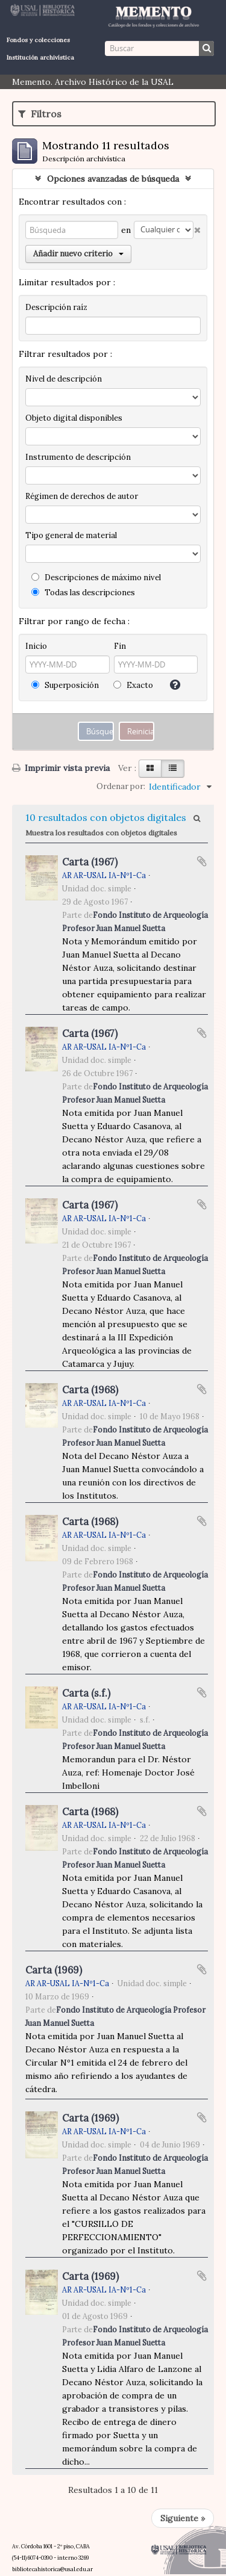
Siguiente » (182, 2518)
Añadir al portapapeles (202, 861)
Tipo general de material (71, 535)
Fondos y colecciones (38, 40)
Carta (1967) (90, 862)
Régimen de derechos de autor (81, 496)
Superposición (65, 685)
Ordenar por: (120, 786)
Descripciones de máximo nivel (96, 577)
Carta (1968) (90, 1390)
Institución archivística (40, 57)
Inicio (36, 646)
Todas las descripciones (83, 592)
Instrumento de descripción (78, 457)
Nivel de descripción (63, 379)
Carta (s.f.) (86, 1693)
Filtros (39, 114)
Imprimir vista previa (61, 768)
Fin (120, 646)
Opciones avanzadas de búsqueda (113, 178)
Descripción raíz (56, 307)
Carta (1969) (53, 1970)
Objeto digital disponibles (73, 418)
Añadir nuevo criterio (78, 254)
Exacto (133, 685)
